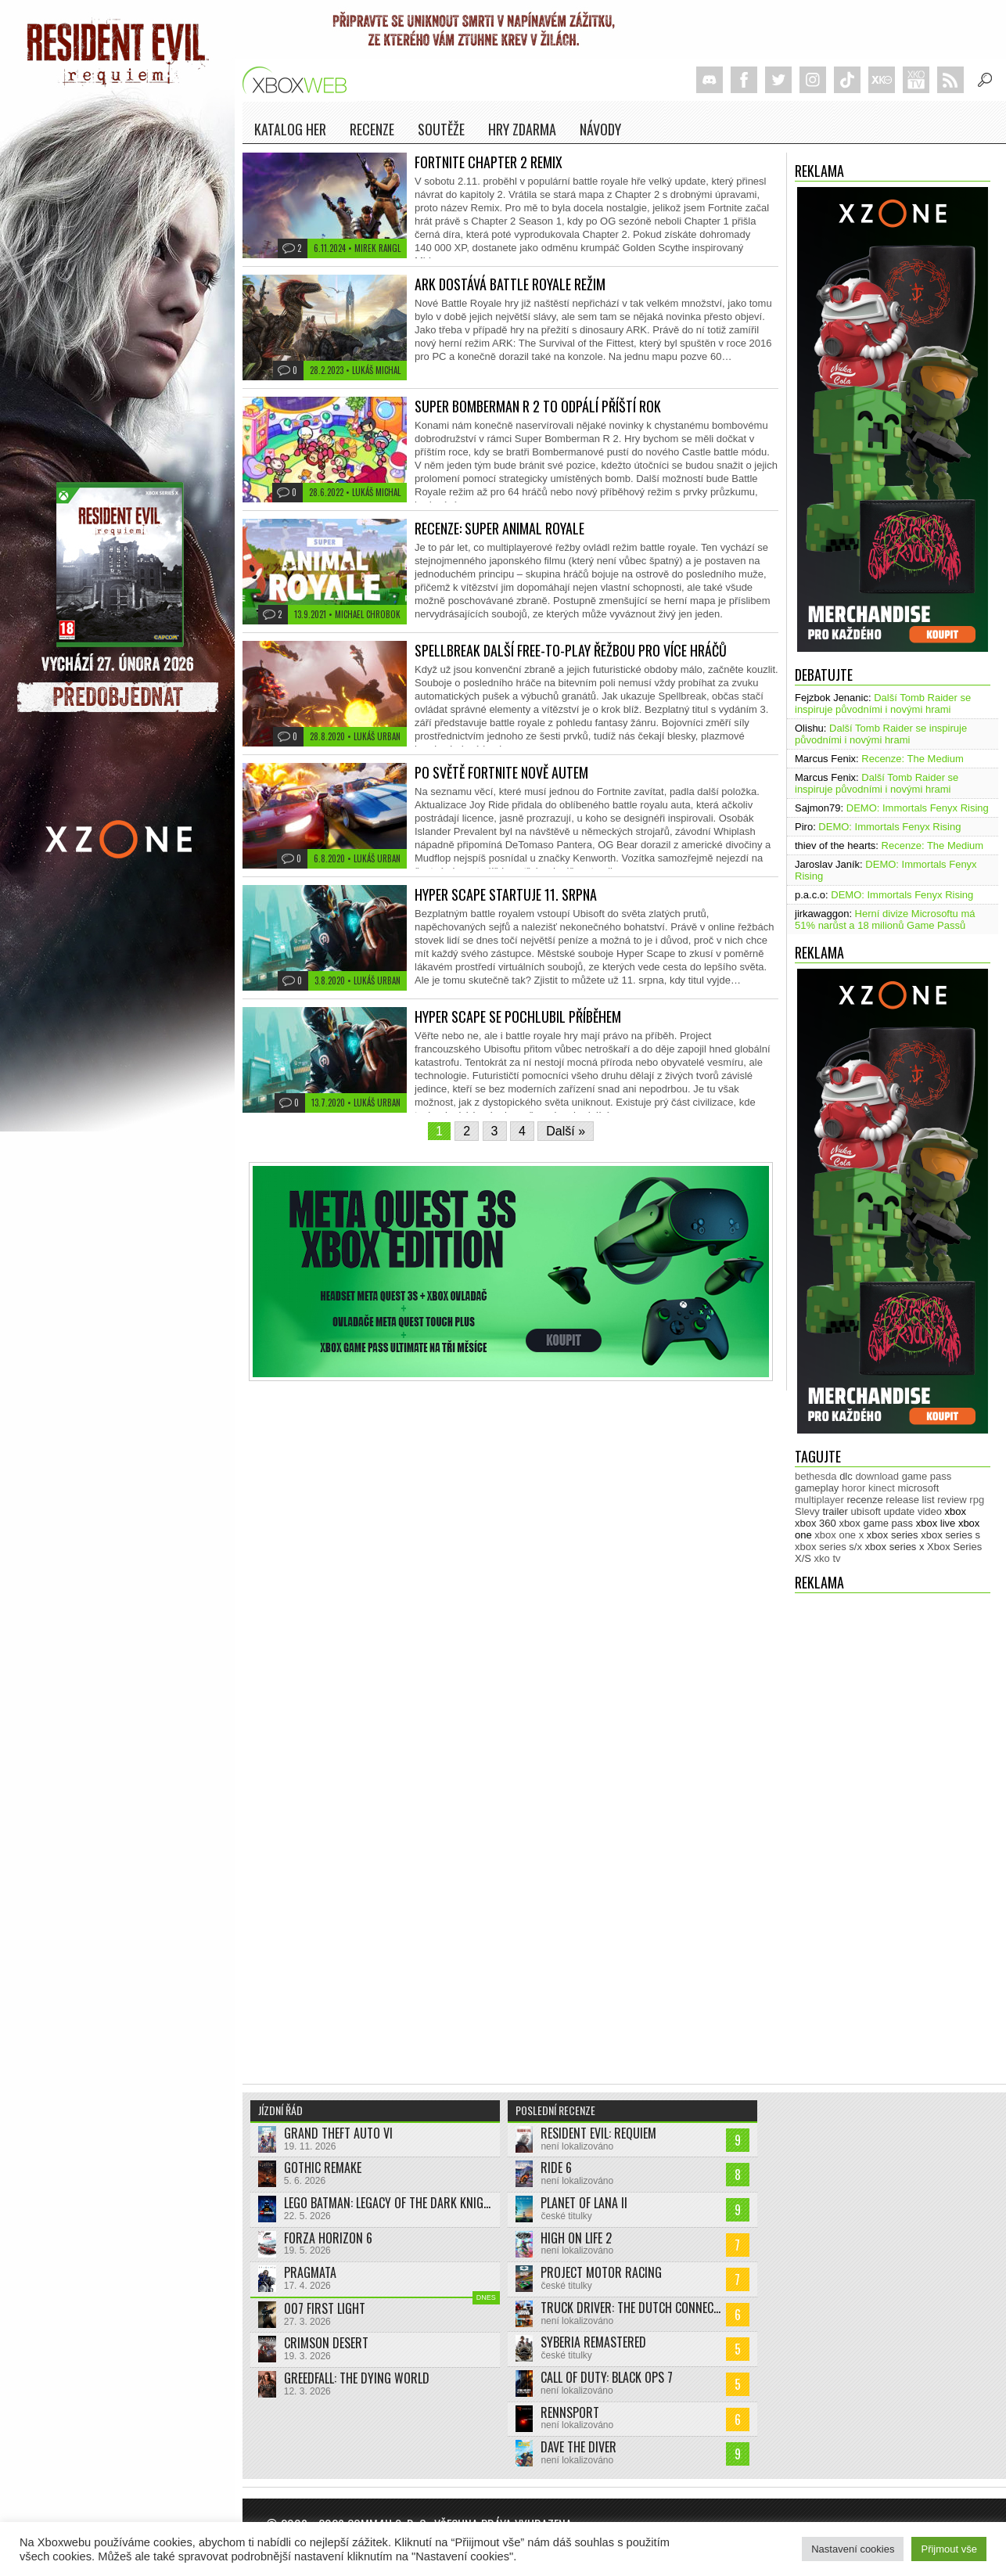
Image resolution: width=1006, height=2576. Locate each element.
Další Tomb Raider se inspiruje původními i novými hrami (883, 703)
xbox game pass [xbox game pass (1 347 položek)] (876, 1523)
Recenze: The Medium (912, 759)
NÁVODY (600, 129)
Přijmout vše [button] (949, 2549)
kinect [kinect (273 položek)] (881, 1488)
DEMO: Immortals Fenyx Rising (917, 808)
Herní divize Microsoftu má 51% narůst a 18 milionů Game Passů (885, 919)
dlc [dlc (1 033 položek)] (846, 1476)
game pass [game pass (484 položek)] (927, 1476)
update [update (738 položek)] (899, 1511)
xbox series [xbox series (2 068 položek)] (892, 1535)
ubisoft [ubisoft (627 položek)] (866, 1511)
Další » (565, 1131)
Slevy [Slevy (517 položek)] (807, 1511)
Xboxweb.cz (299, 80)
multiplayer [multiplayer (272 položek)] (819, 1500)
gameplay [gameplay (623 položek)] (817, 1488)
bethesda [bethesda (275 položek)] (816, 1476)
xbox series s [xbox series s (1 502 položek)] (950, 1535)
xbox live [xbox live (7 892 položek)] (936, 1523)
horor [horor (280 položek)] (853, 1488)
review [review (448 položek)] (952, 1500)
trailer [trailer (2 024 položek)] (835, 1511)
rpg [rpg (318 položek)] (976, 1500)
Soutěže (441, 129)
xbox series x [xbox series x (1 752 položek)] (895, 1546)
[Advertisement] (857, 1831)
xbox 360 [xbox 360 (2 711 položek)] (815, 1523)
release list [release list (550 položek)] (910, 1500)
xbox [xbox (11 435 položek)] (955, 1511)
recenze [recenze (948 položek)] (864, 1500)
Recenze (372, 129)
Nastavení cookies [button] (852, 2549)
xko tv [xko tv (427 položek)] (827, 1558)
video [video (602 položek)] (930, 1511)
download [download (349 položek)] (877, 1476)
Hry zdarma (522, 129)
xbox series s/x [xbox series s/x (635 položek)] (828, 1546)
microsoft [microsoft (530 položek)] (919, 1488)
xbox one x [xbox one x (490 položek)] (839, 1535)
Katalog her (290, 129)
